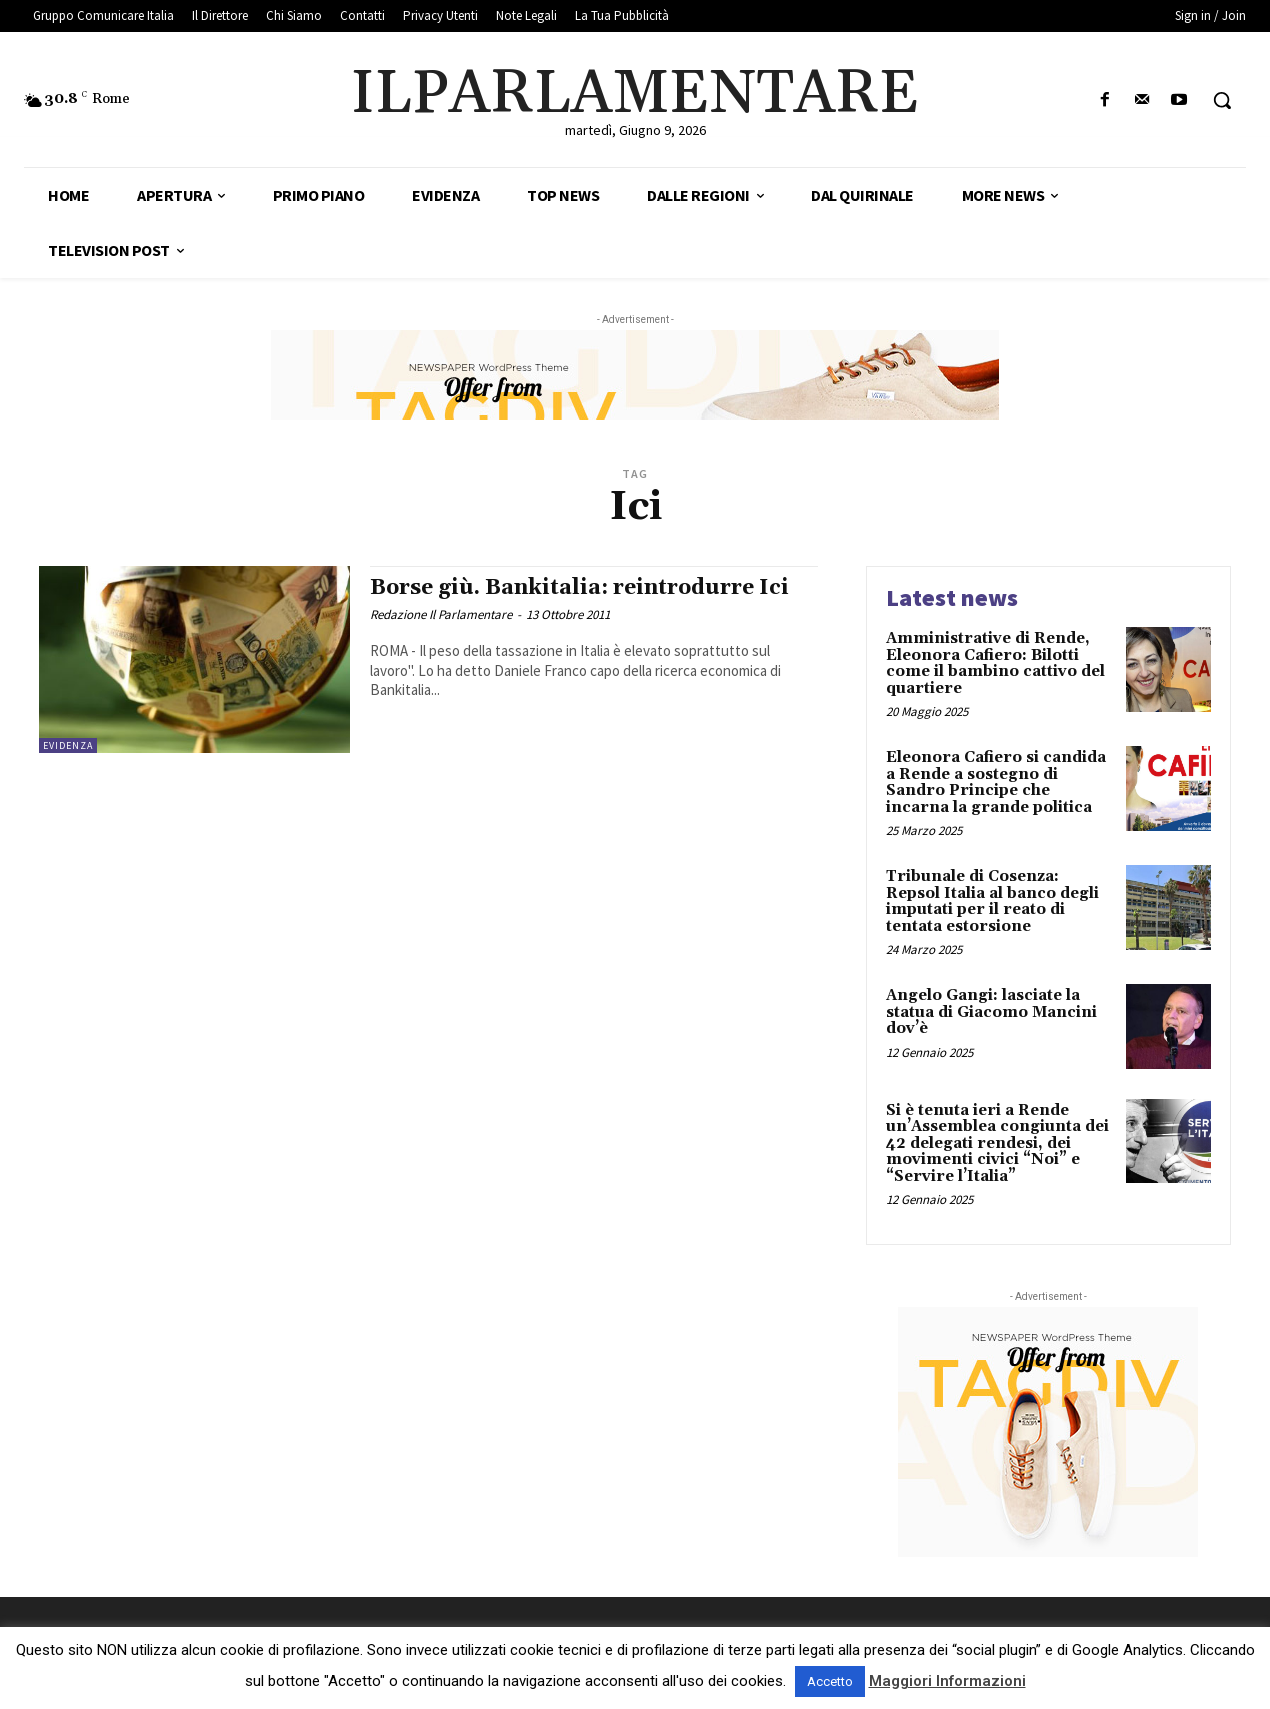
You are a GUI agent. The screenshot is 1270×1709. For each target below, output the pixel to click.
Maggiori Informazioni (947, 1681)
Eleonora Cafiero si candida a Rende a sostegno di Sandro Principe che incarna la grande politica (996, 782)
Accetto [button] (830, 1681)
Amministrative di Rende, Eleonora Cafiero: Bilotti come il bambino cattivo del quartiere (995, 663)
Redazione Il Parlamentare (441, 614)
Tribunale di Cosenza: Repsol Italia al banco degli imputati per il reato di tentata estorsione (992, 901)
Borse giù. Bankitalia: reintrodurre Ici (579, 588)
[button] (1222, 100)
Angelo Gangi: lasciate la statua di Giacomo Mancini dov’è (991, 1012)
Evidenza (68, 745)
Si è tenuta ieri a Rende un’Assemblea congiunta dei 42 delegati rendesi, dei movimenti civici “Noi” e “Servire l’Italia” (997, 1143)
